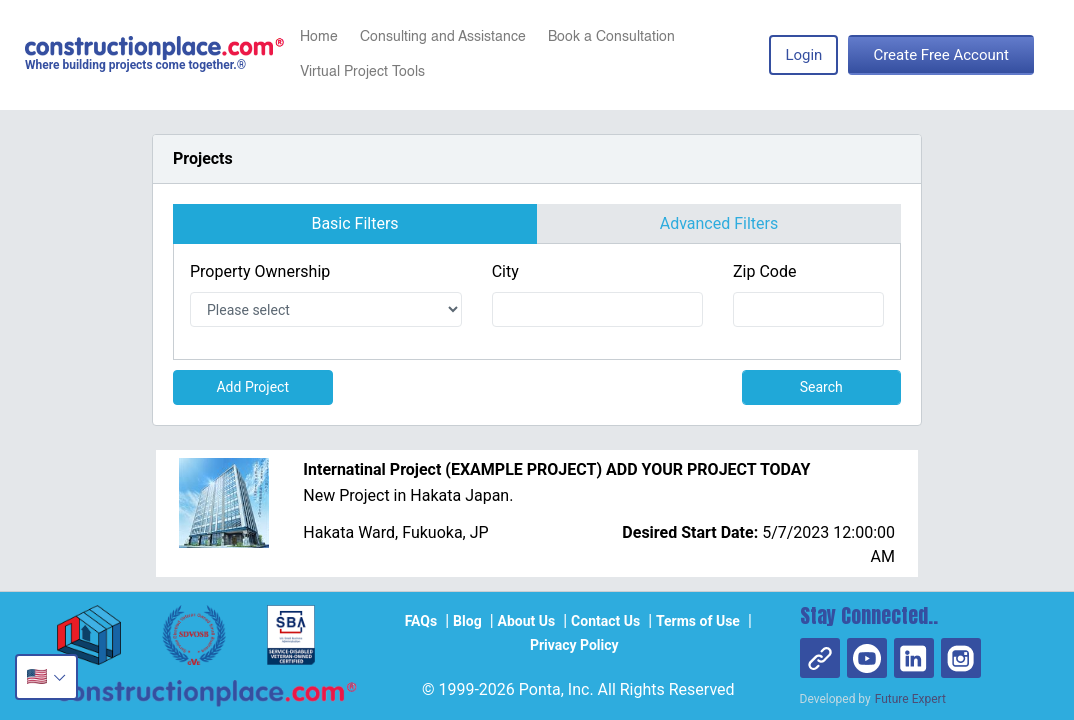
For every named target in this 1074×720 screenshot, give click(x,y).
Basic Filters (354, 223)
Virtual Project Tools (362, 72)
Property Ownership (260, 271)
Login (803, 55)
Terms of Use (698, 621)
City (505, 271)
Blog (467, 621)
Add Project (252, 387)
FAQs (421, 621)
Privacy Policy (574, 645)
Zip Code (764, 271)
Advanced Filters (719, 223)
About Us (527, 621)
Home (319, 37)
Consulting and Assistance (443, 37)
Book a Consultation (611, 37)
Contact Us (605, 621)
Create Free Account (941, 55)
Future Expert (910, 699)
